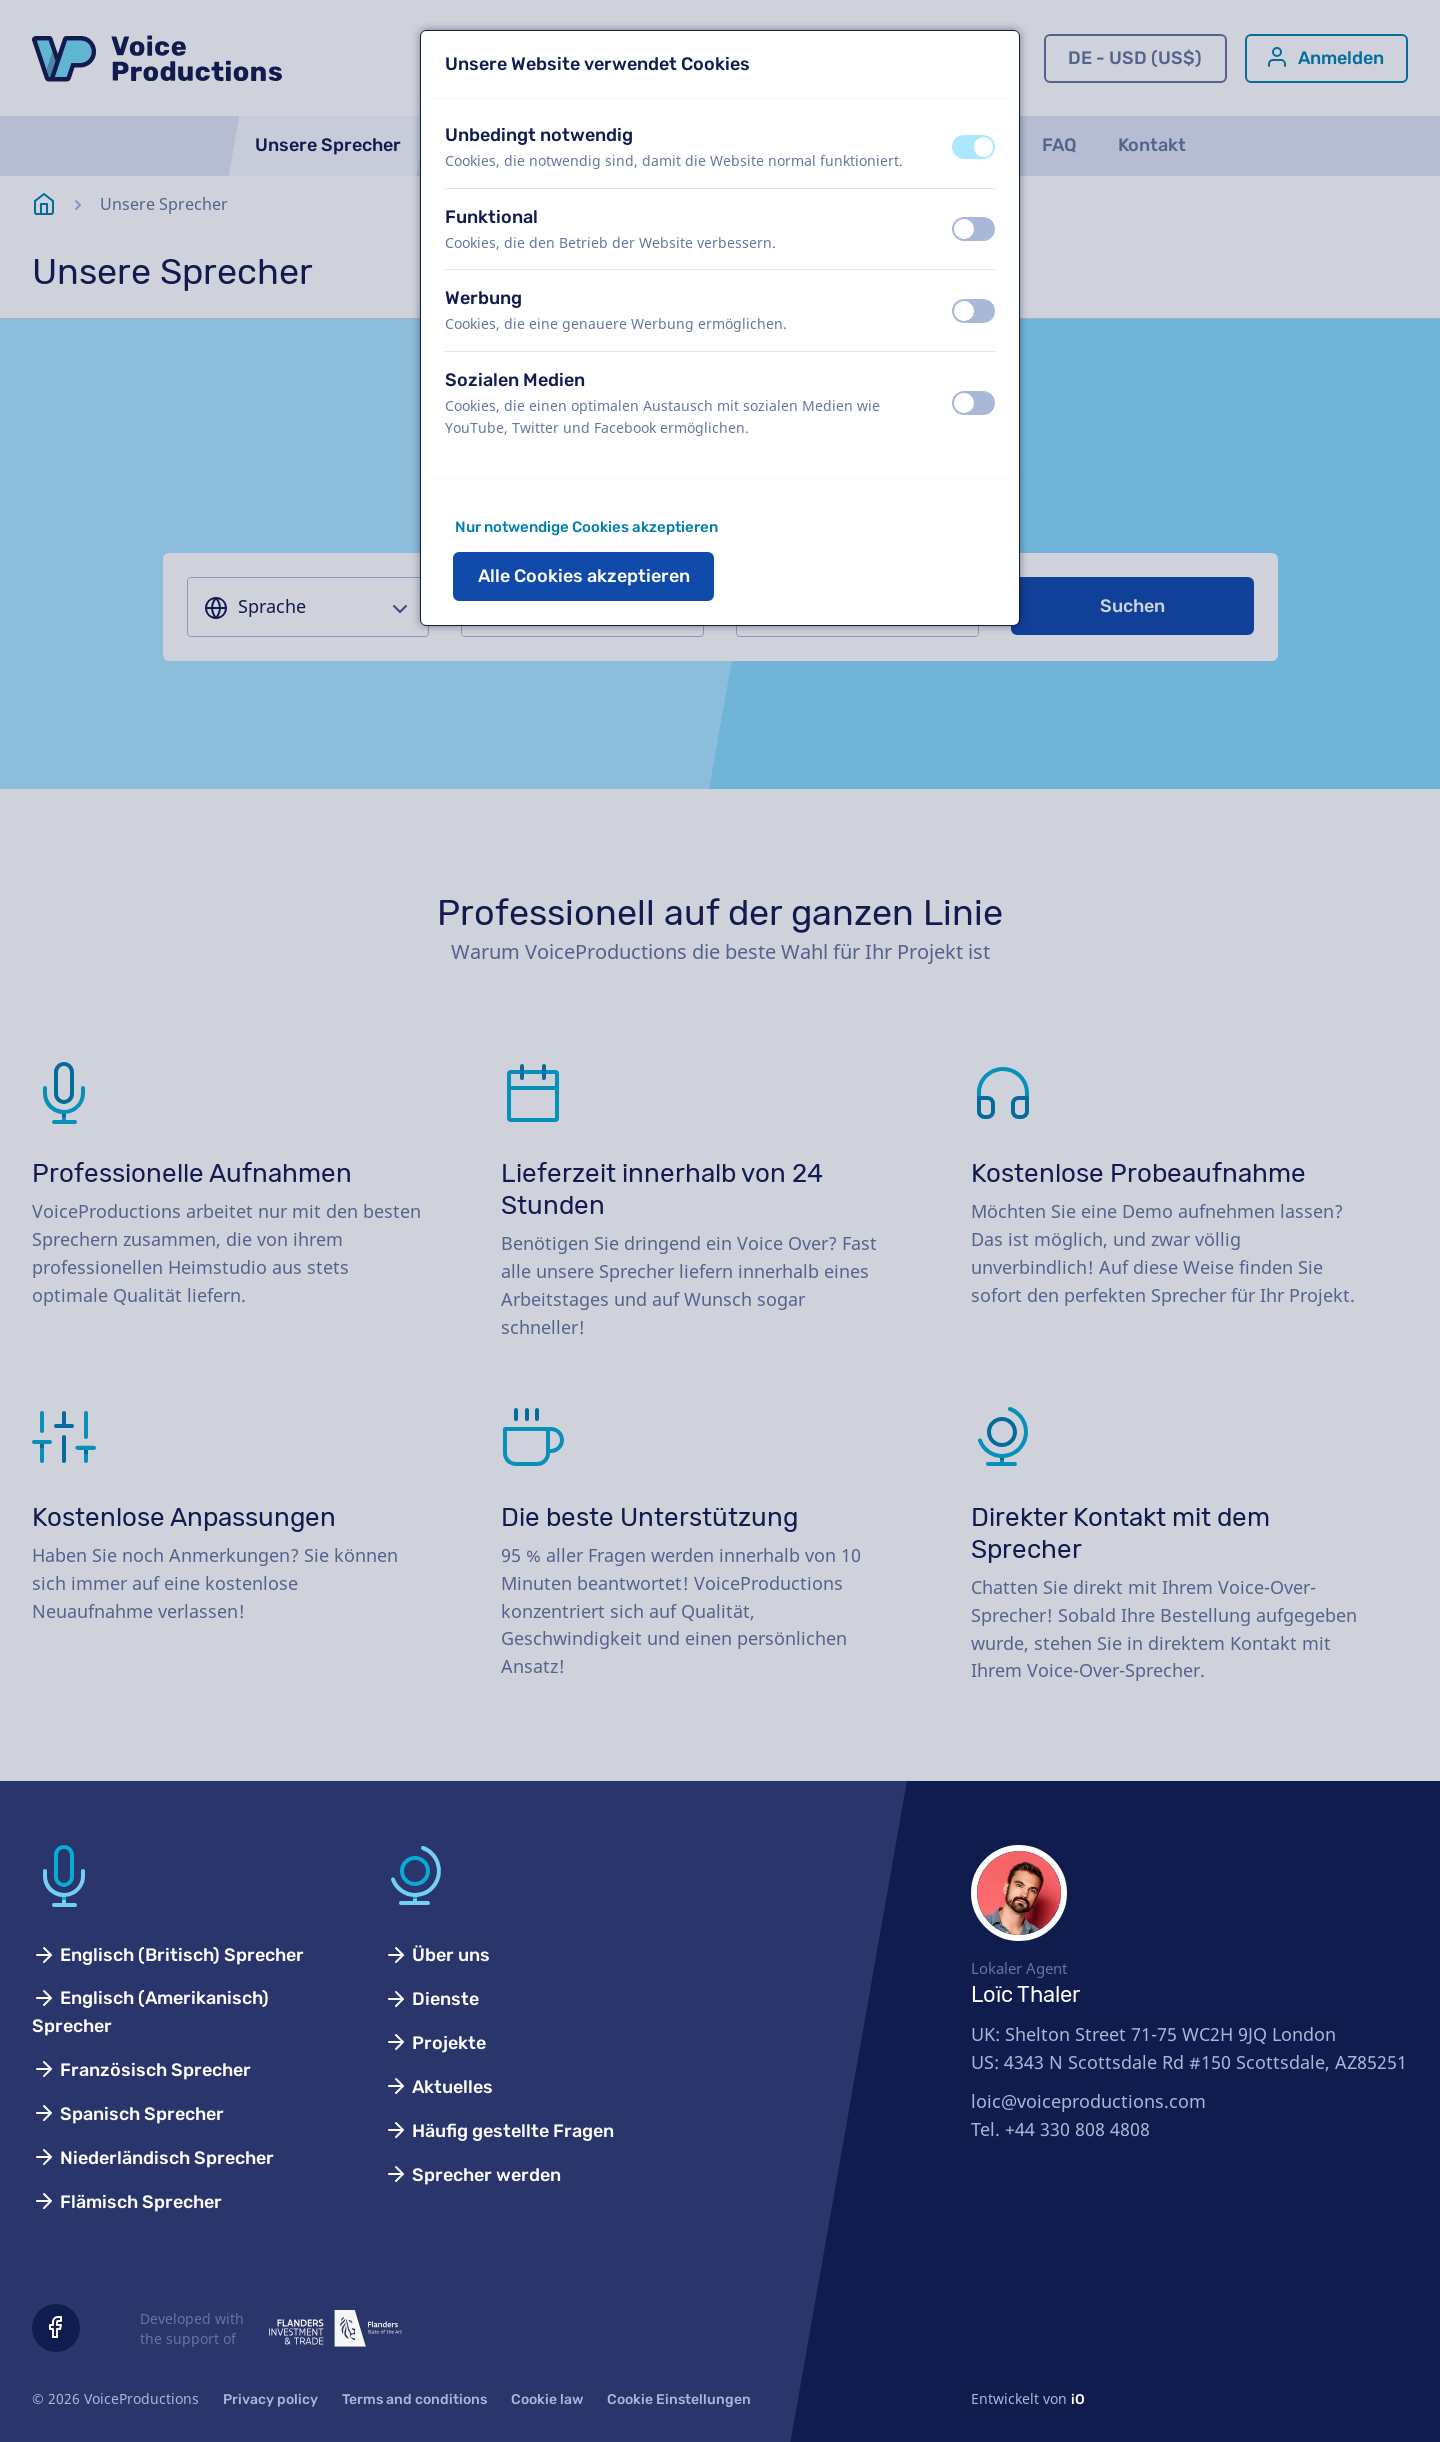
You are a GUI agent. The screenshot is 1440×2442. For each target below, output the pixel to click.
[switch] (973, 147)
